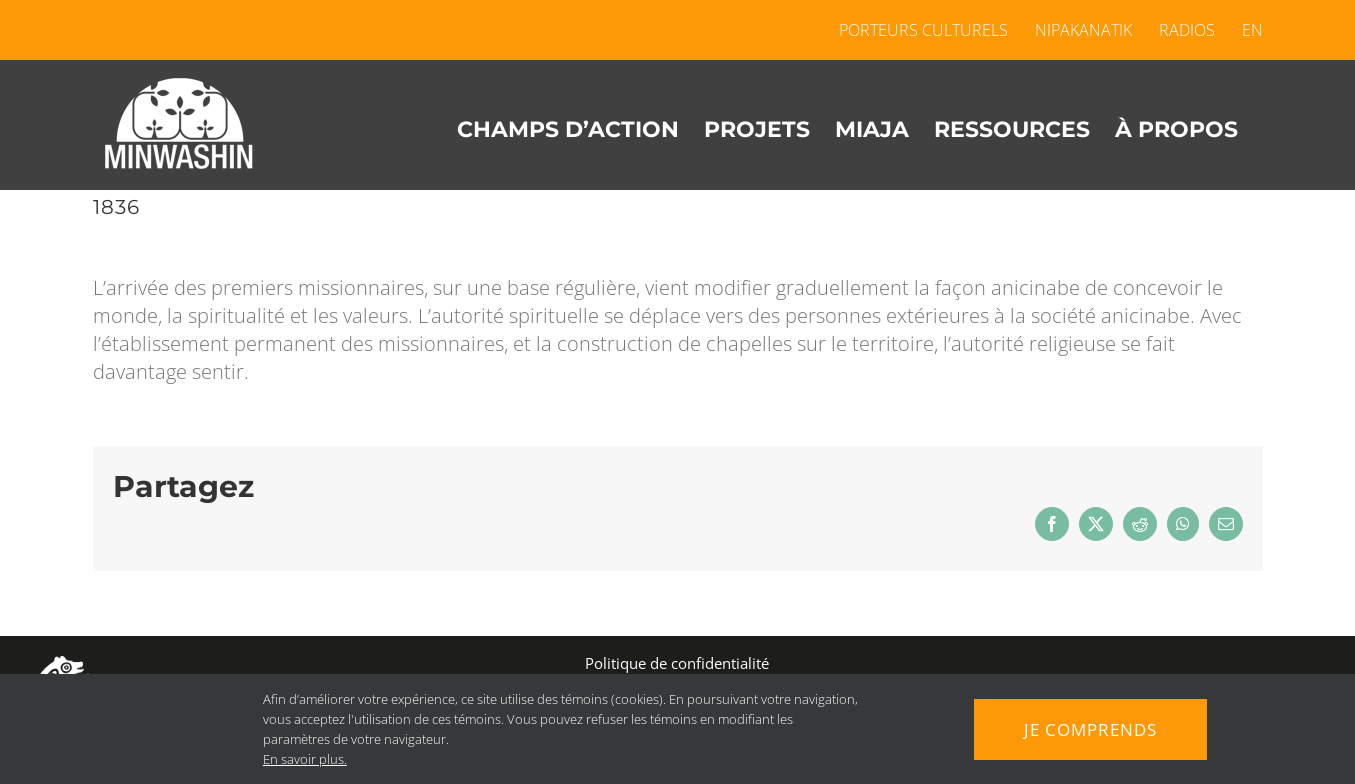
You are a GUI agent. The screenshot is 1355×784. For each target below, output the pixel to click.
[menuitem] (1246, 30)
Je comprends (1091, 729)
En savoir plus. (300, 759)
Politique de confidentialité (677, 663)
